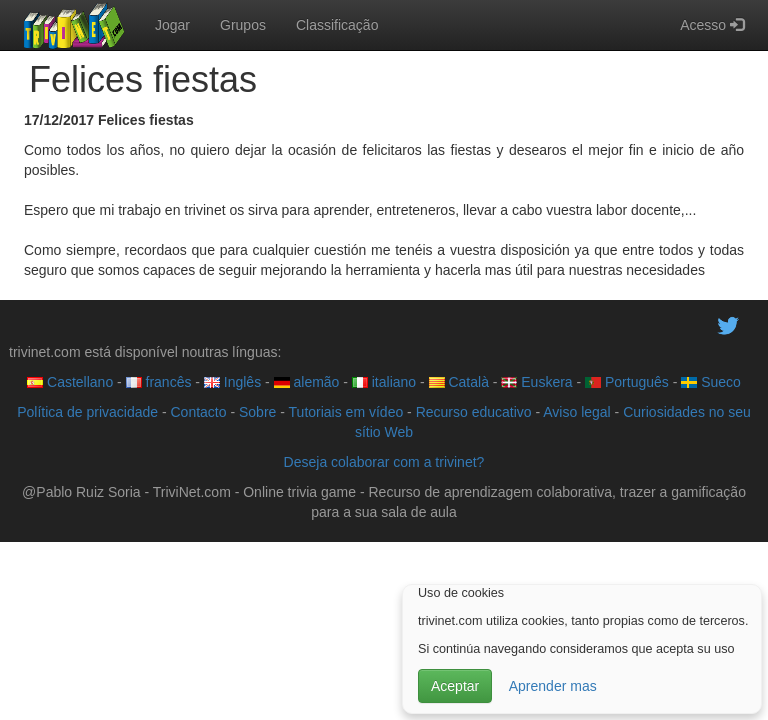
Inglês (232, 382)
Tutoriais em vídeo (346, 412)
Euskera (536, 382)
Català (459, 382)
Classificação (337, 25)
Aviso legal (576, 412)
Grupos (243, 25)
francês (159, 382)
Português (627, 382)
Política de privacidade (87, 412)
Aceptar (455, 686)
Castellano (70, 382)
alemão (307, 382)
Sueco (711, 382)
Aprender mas (553, 686)
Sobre (257, 412)
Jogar (172, 25)
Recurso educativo (474, 412)
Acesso (712, 25)
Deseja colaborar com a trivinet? (384, 462)
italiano (384, 382)
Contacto (199, 412)
